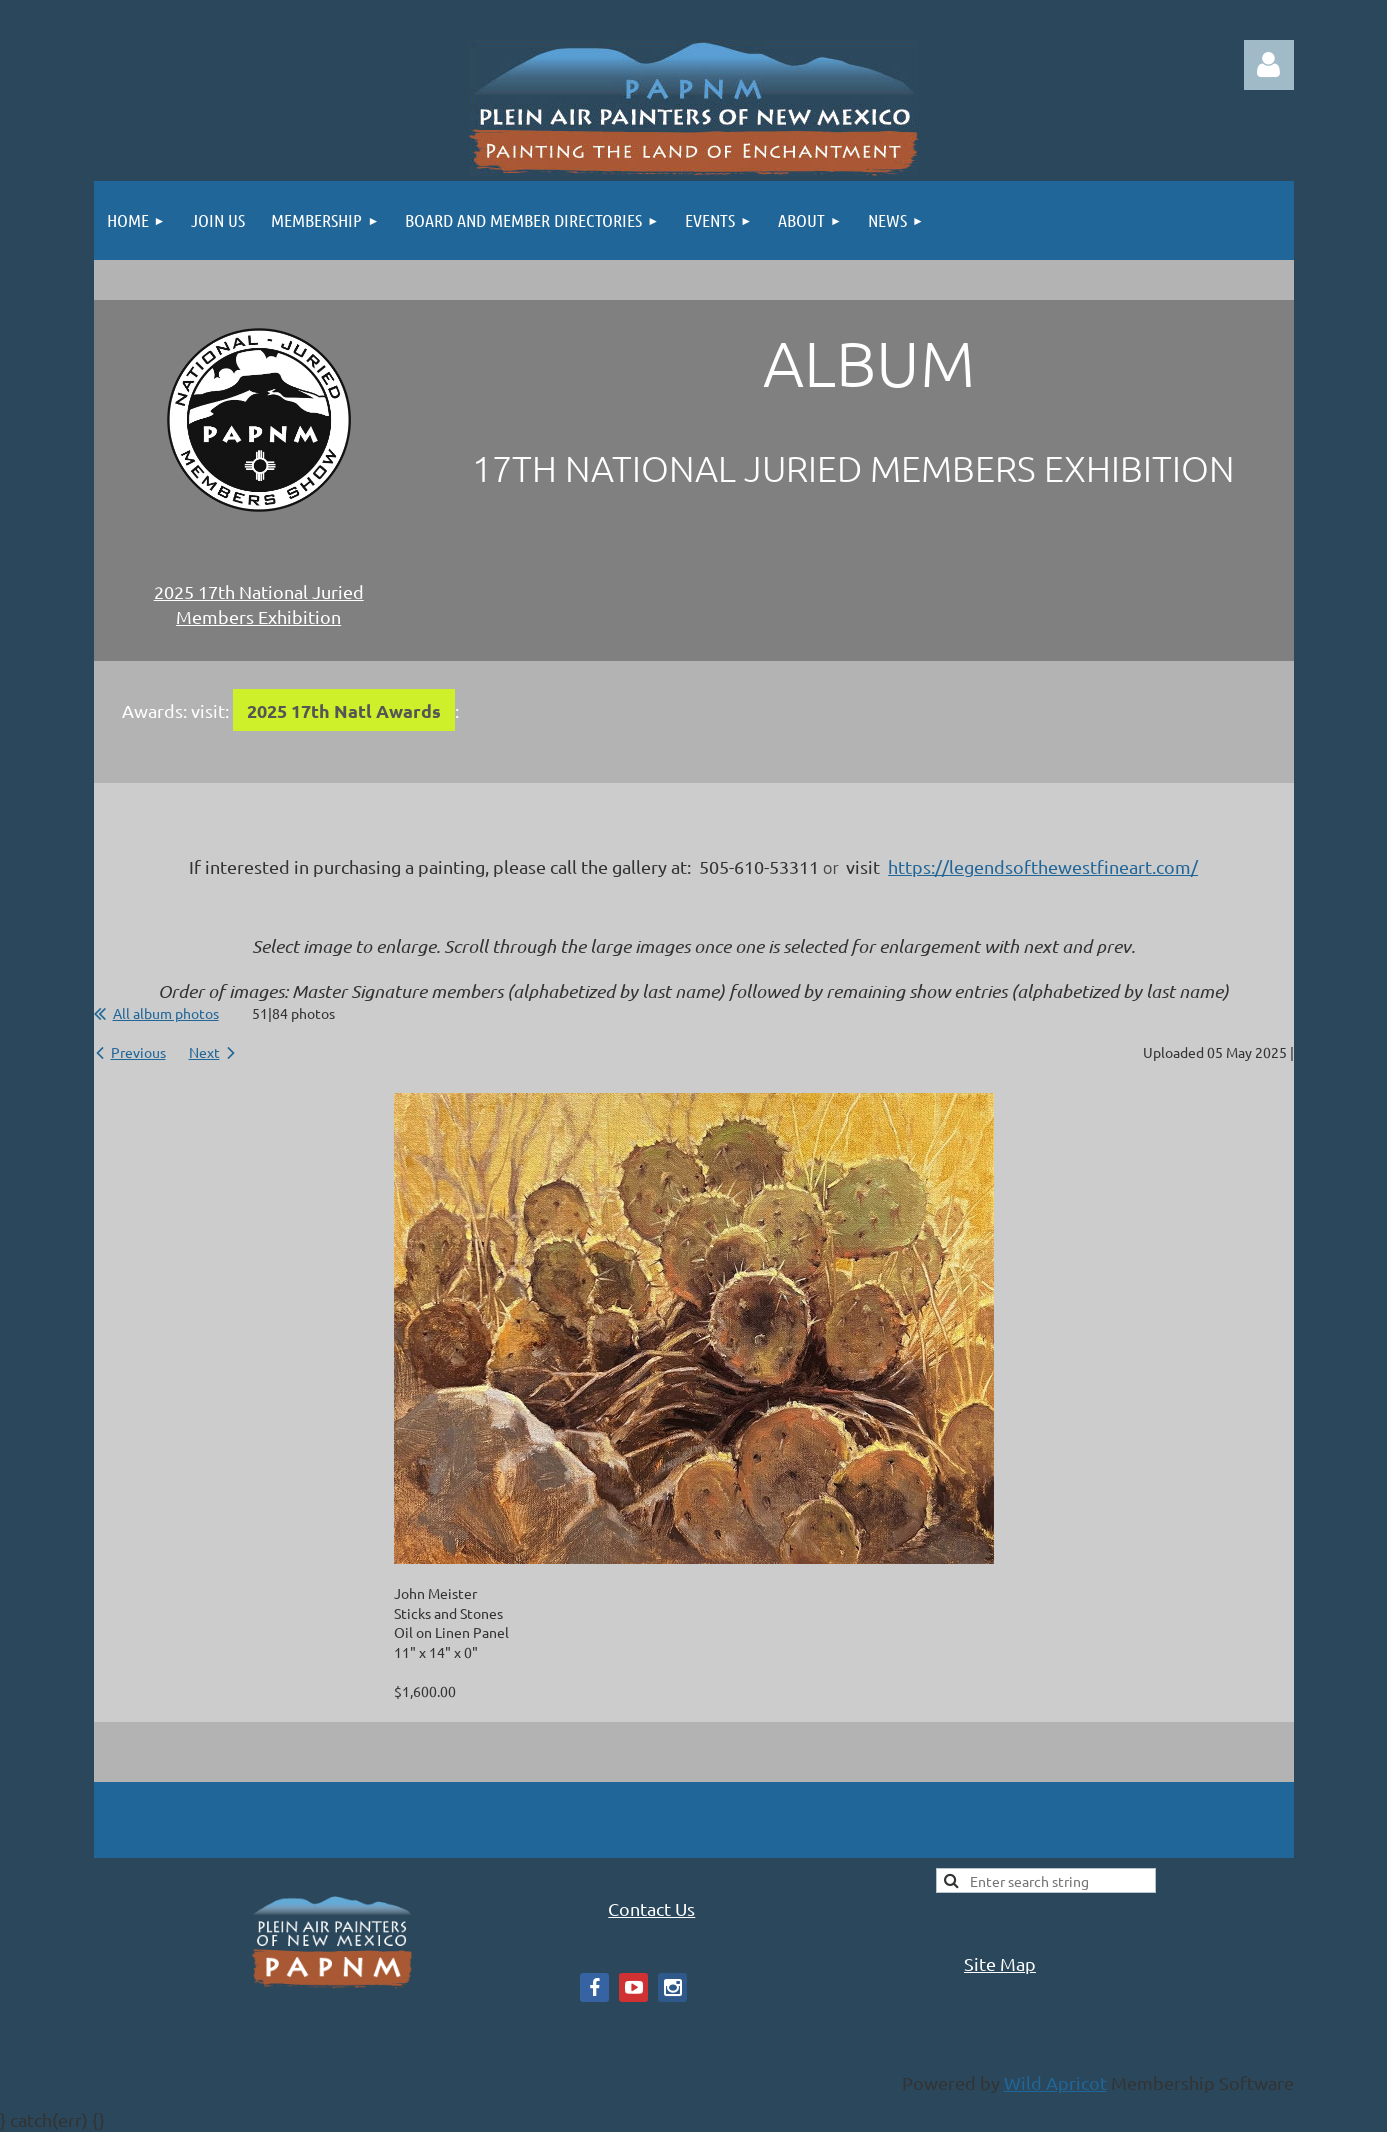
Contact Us (651, 1908)
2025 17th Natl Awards (344, 710)
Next (204, 1052)
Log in (1269, 65)
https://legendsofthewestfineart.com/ (1043, 866)
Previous (138, 1052)
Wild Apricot (1055, 2082)
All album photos (166, 1013)
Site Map (1000, 1963)
